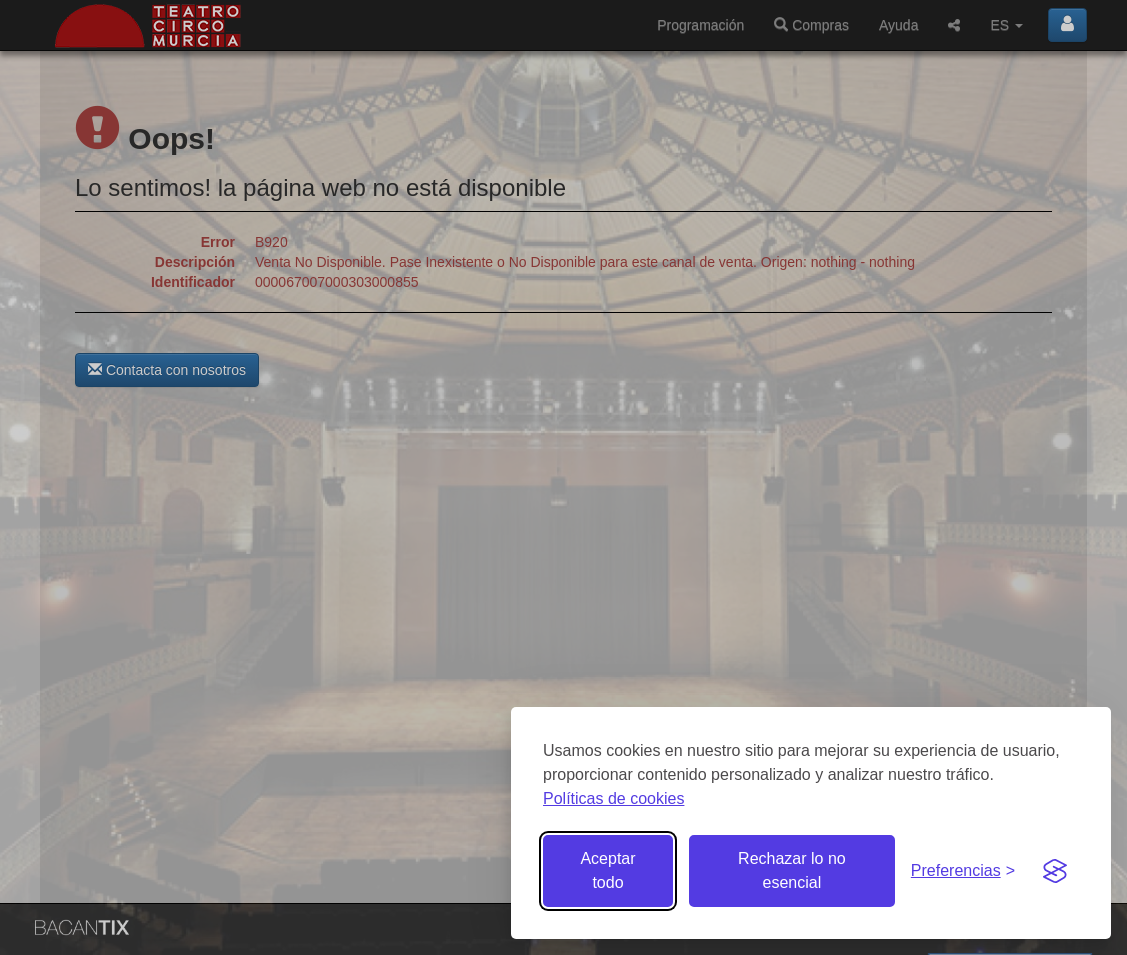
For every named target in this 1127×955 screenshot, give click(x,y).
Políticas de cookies (613, 798)
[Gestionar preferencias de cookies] (963, 871)
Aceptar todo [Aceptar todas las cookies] (607, 870)
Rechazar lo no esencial (792, 870)
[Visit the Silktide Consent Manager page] (1055, 871)
